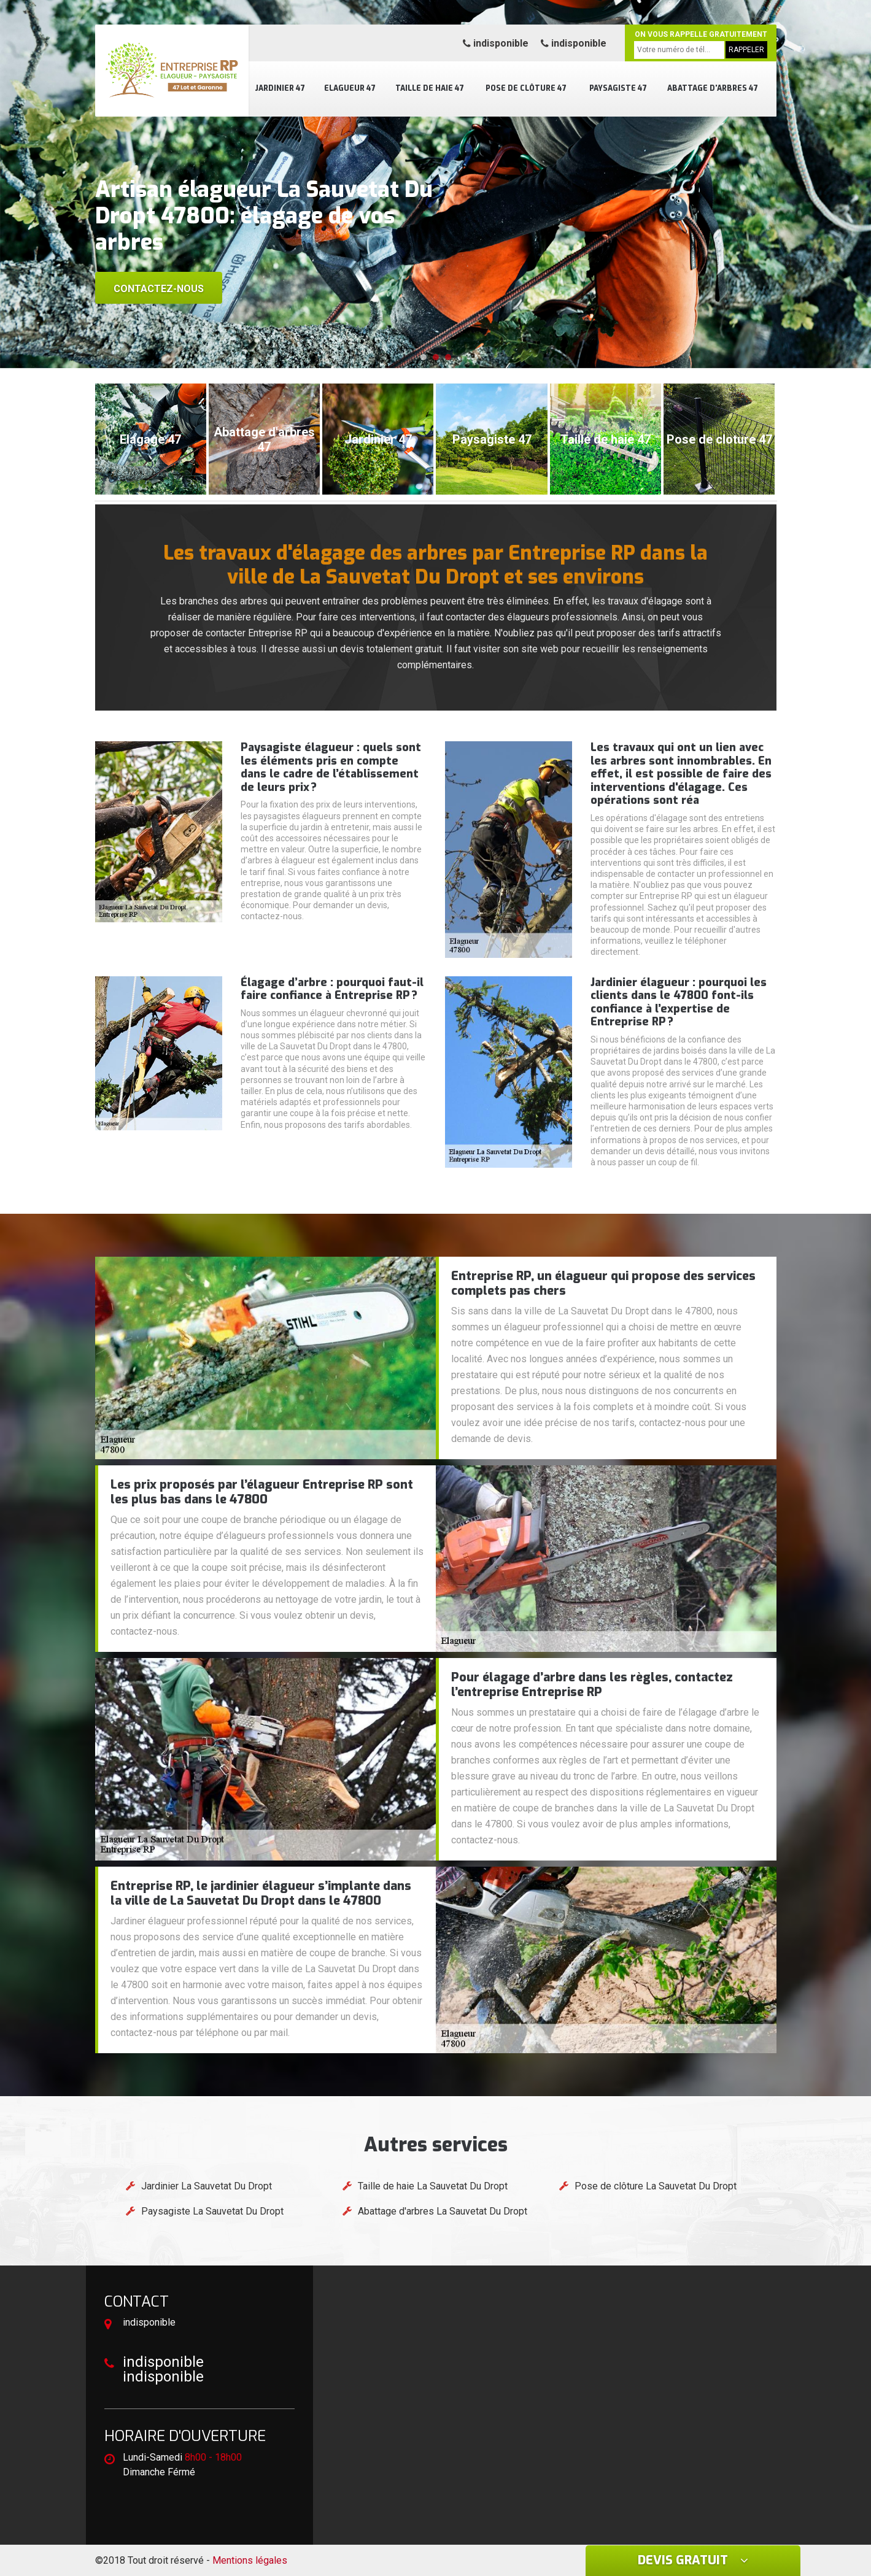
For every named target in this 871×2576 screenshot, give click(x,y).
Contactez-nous (159, 289)
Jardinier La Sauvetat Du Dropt (206, 2186)
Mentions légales (249, 2560)
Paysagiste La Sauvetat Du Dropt (212, 2211)
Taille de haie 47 (429, 88)
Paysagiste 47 (618, 88)
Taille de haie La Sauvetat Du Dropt (433, 2186)
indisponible (495, 43)
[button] (423, 357)
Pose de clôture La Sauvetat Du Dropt (656, 2186)
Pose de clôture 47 (526, 88)
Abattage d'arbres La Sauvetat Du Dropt (442, 2211)
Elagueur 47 (350, 88)
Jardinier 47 (280, 88)
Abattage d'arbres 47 (712, 88)
